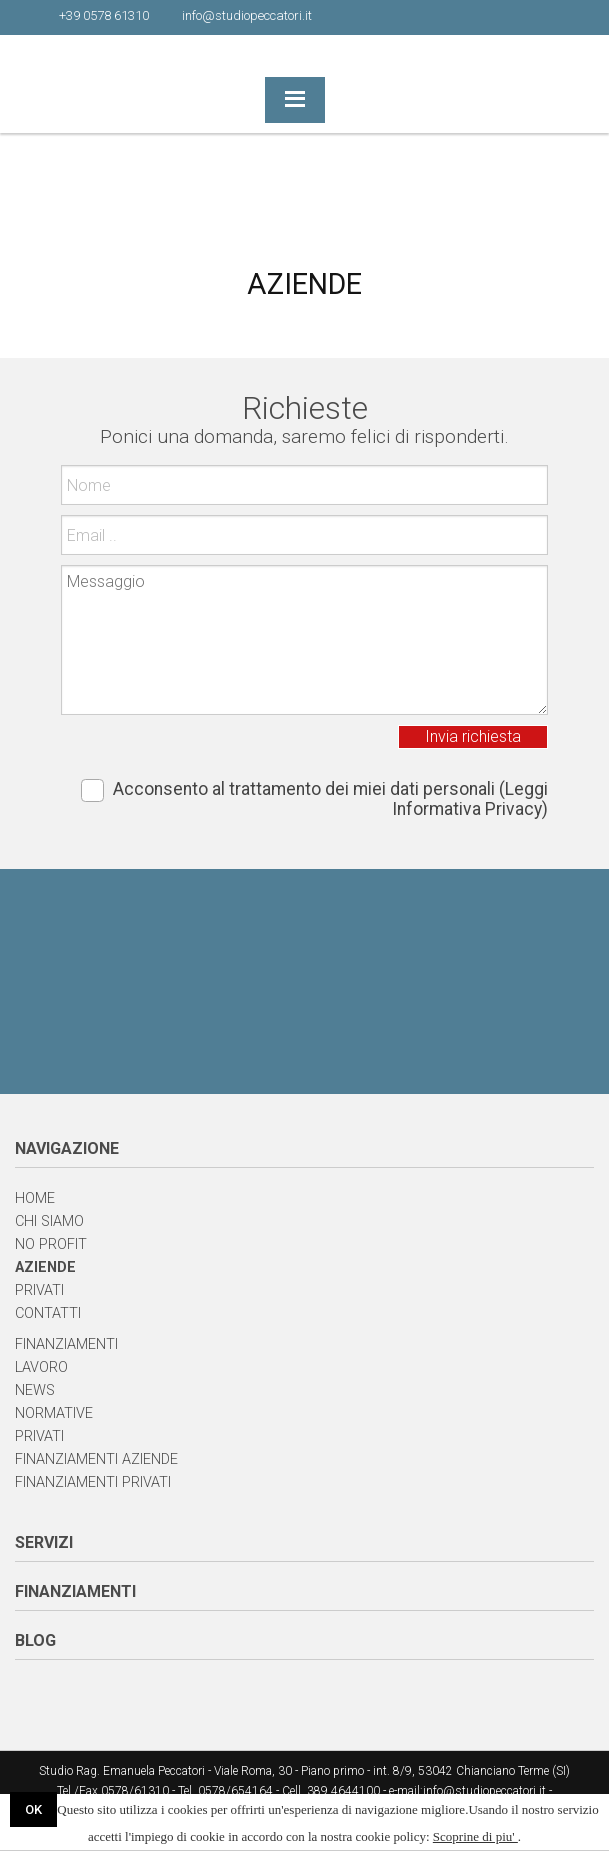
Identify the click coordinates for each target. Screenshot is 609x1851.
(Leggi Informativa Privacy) (470, 799)
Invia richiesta (473, 736)
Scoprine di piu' (475, 1836)
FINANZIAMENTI (75, 1591)
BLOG (35, 1640)
